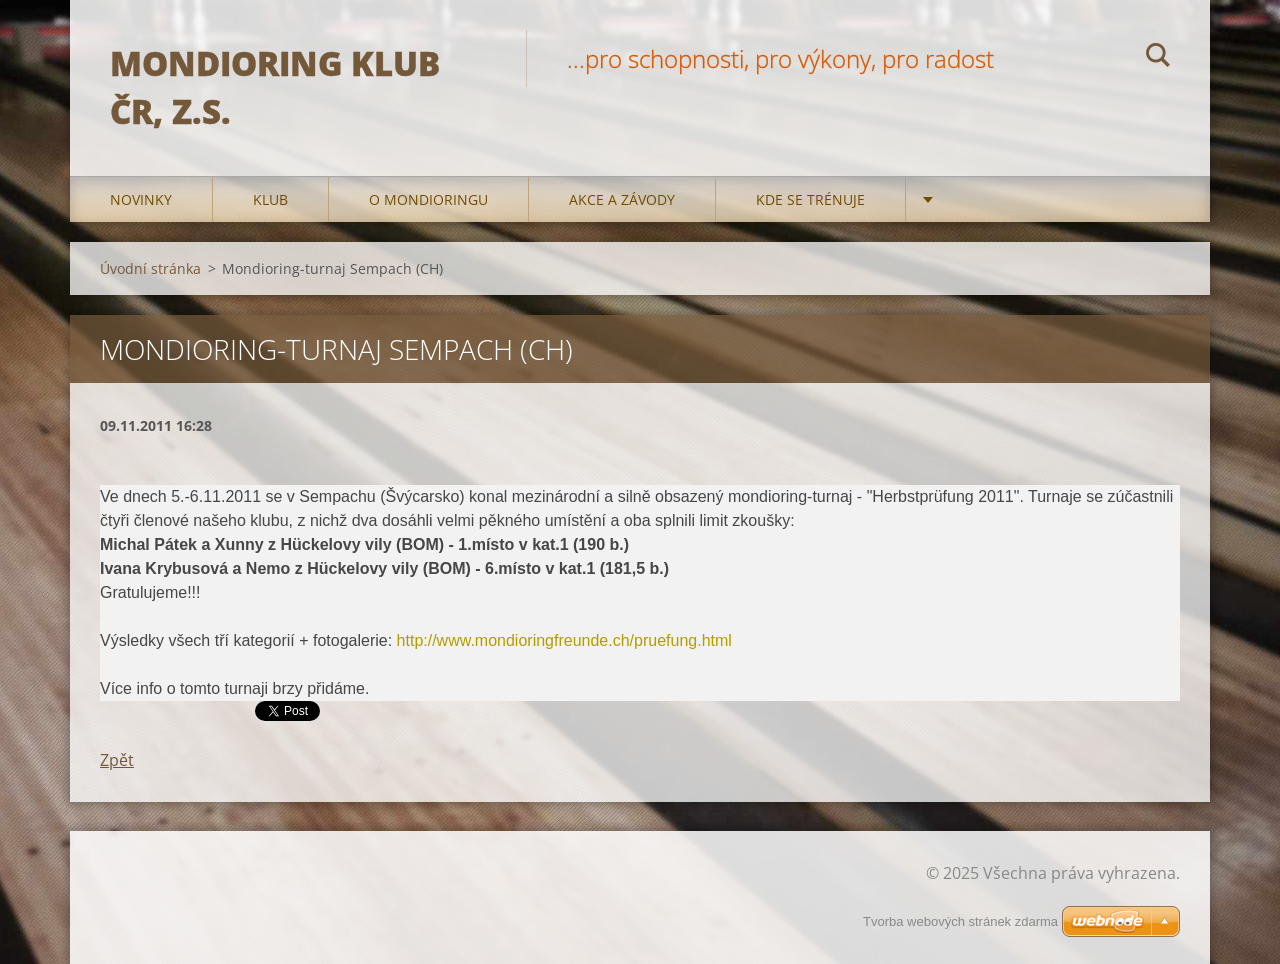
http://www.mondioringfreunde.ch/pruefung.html (564, 640)
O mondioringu (428, 199)
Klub (270, 199)
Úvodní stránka (150, 268)
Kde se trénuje (810, 199)
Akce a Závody (622, 199)
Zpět (117, 760)
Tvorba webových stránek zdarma (960, 921)
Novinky (141, 199)
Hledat (1158, 58)
